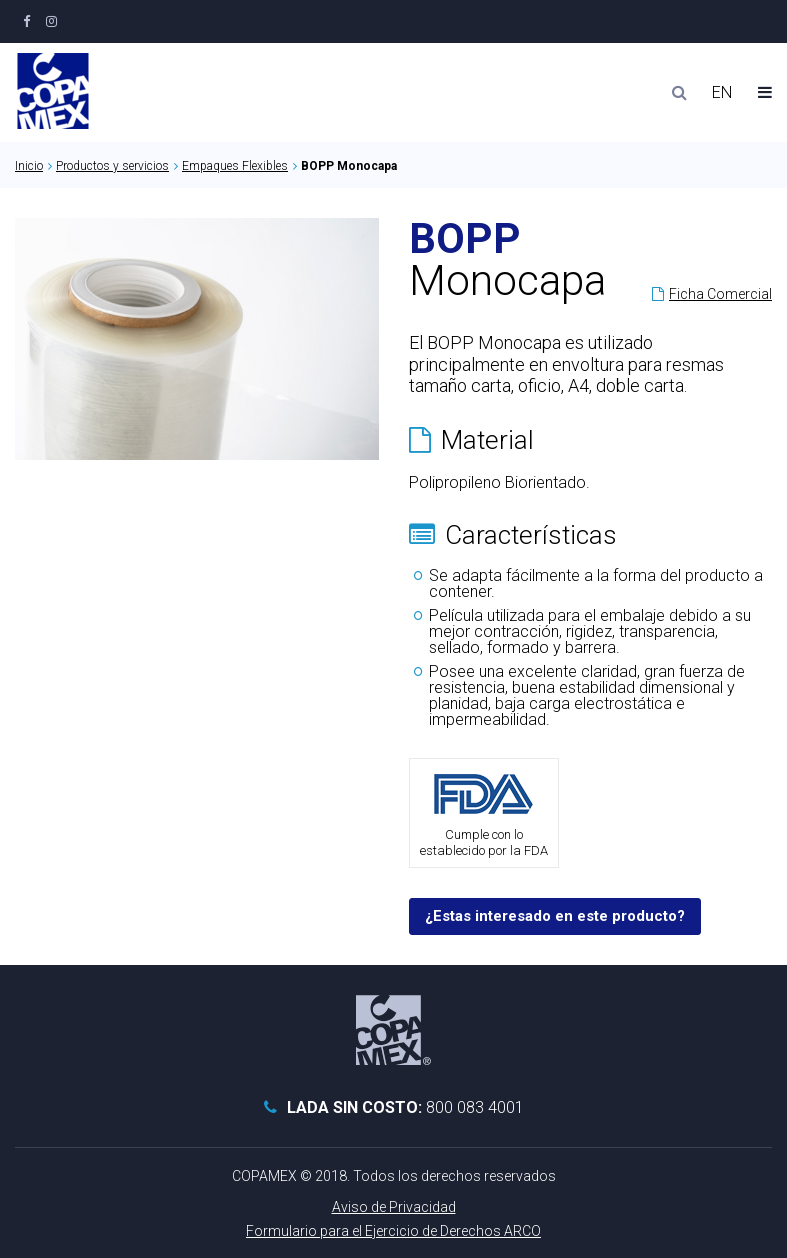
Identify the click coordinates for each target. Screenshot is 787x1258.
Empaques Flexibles (235, 166)
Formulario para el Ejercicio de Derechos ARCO (393, 1231)
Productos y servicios (112, 166)
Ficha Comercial (720, 294)
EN (722, 93)
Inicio (29, 166)
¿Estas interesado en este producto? (555, 916)
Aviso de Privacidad (394, 1207)
